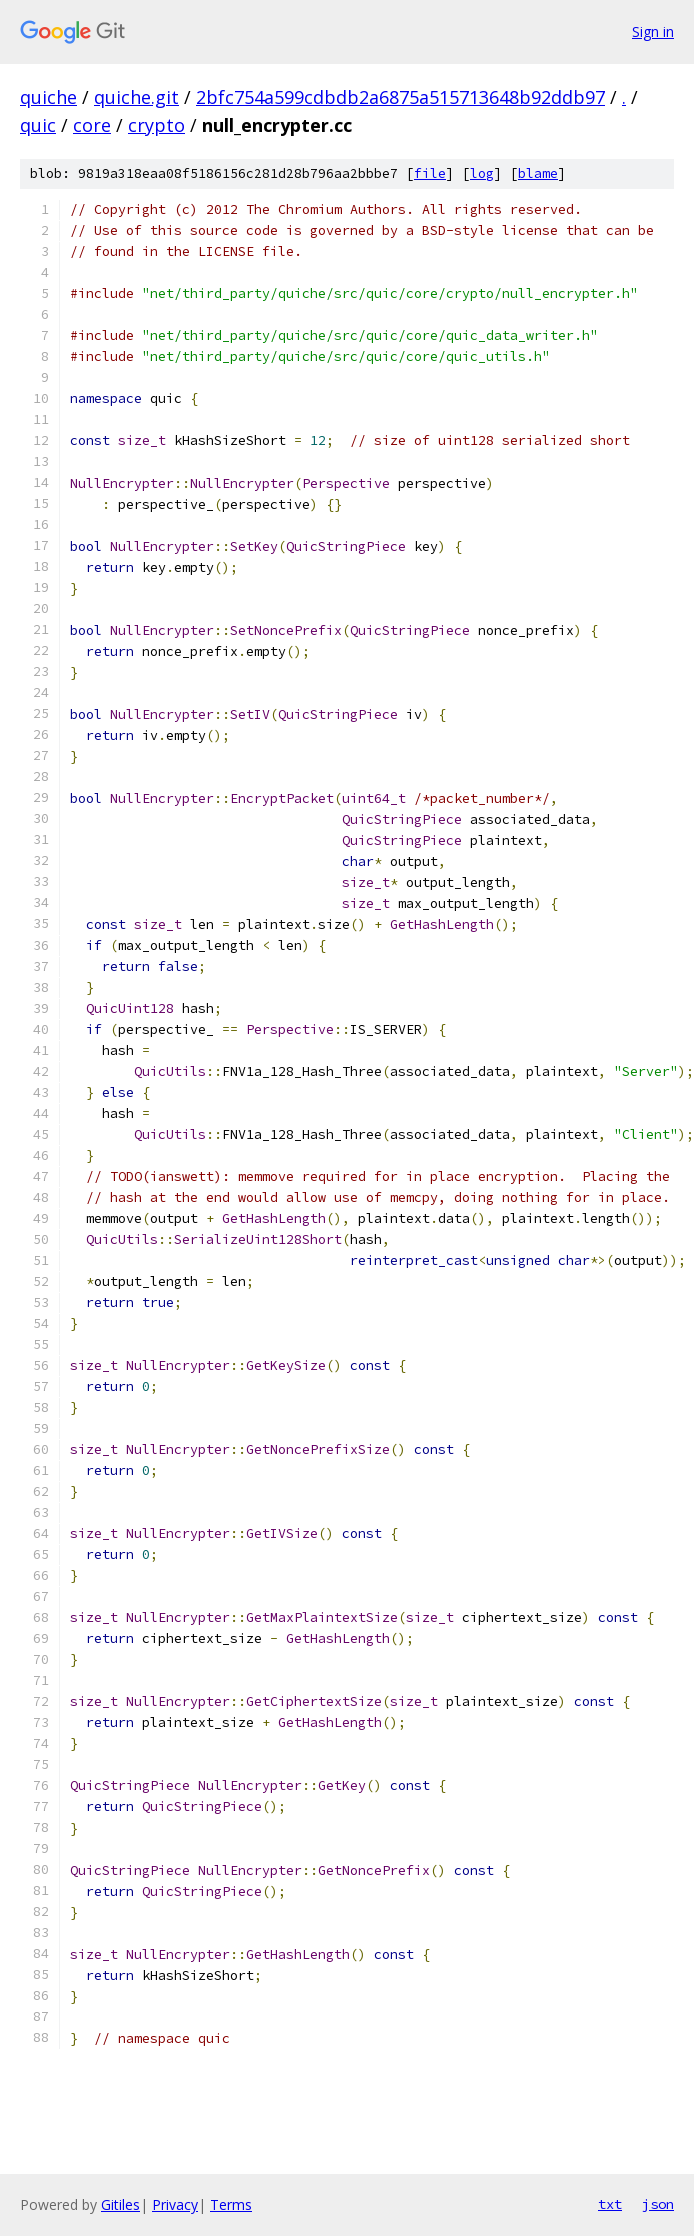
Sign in (653, 31)
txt (610, 2204)
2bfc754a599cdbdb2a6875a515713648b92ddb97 (400, 97)
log (482, 173)
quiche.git (136, 97)
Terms (231, 2204)
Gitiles (120, 2204)
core (92, 125)
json (658, 2204)
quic (38, 125)
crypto (156, 125)
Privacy (175, 2204)
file (430, 173)
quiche (48, 97)
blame (538, 173)
